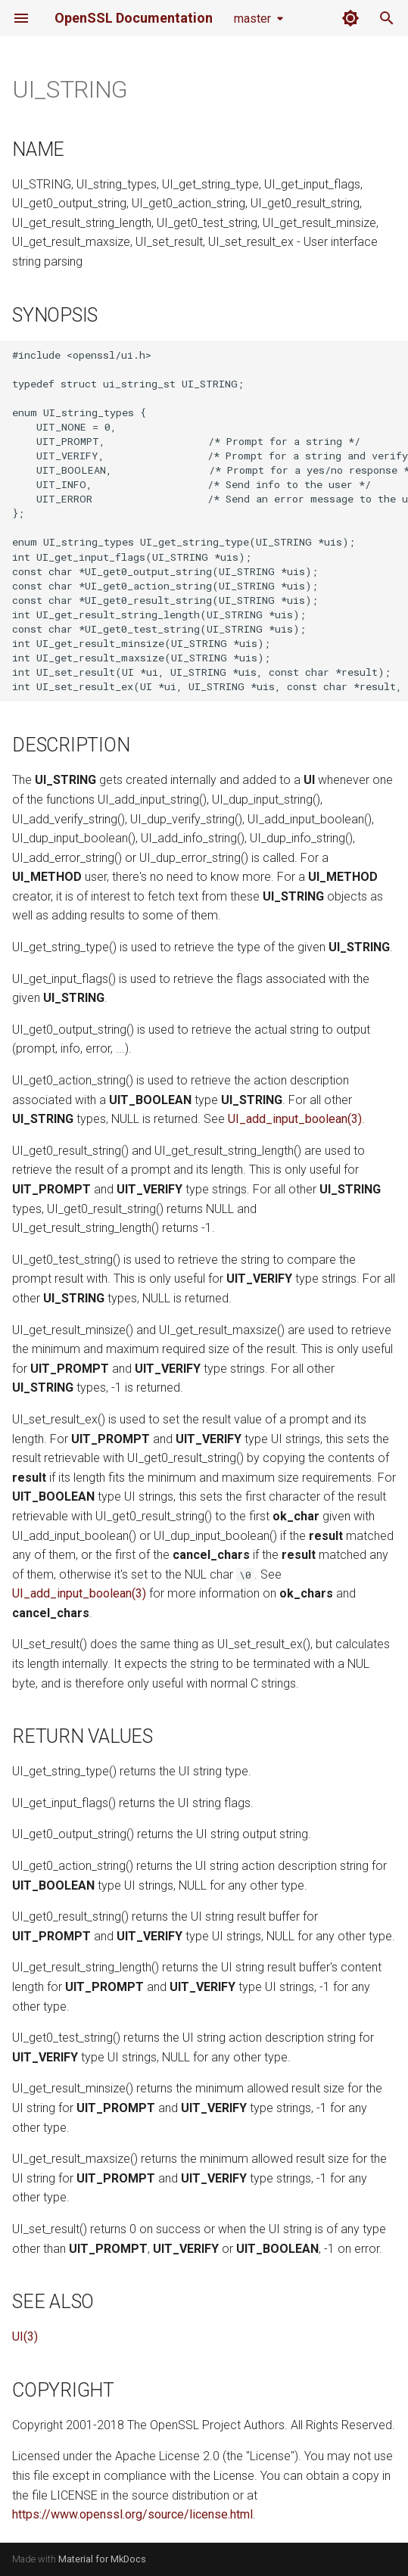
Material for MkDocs (102, 2559)
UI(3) (25, 2336)
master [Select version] (252, 18)
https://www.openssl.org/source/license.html (132, 2514)
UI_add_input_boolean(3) (295, 1119)
